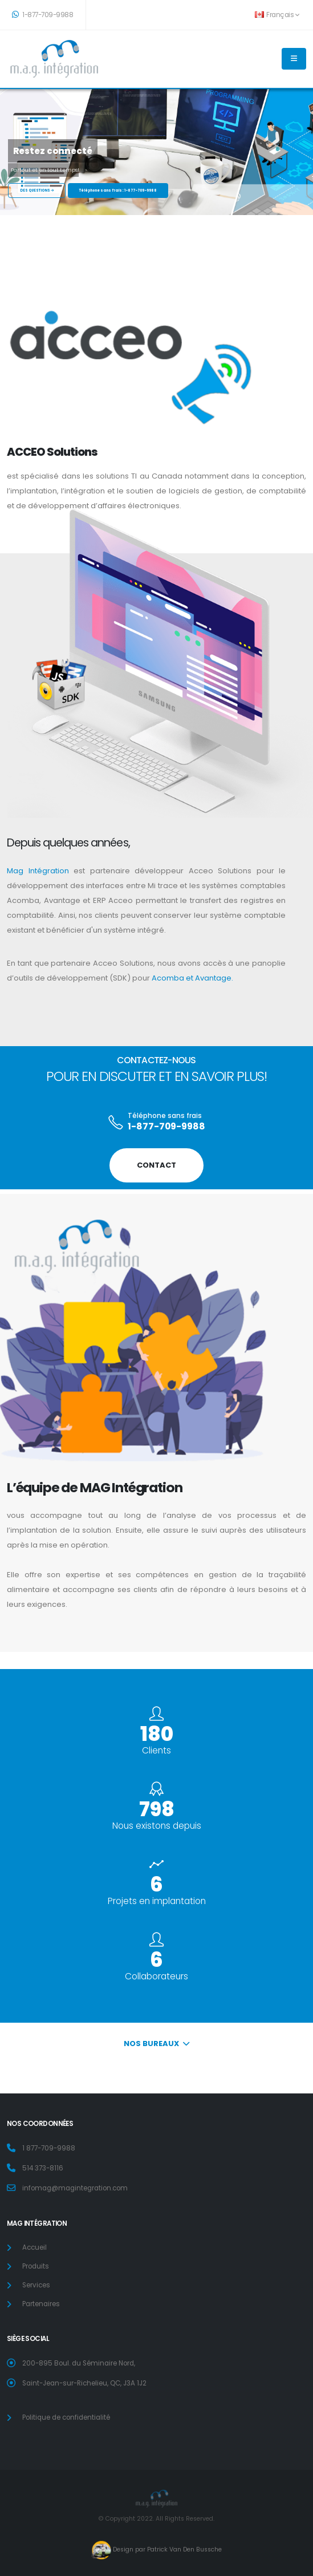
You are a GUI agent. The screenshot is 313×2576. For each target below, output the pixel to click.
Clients (156, 1750)
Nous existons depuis (156, 1825)
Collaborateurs (156, 1976)
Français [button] (277, 14)
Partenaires (41, 2303)
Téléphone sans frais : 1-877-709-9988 (118, 190)
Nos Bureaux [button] (156, 2043)
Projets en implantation (157, 1901)
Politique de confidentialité (66, 2417)
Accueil (34, 2247)
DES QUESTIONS (37, 190)
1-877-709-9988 (42, 14)
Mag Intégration (38, 870)
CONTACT (156, 1165)
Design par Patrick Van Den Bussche (166, 2550)
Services (36, 2285)
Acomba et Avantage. (192, 978)
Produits (35, 2266)
